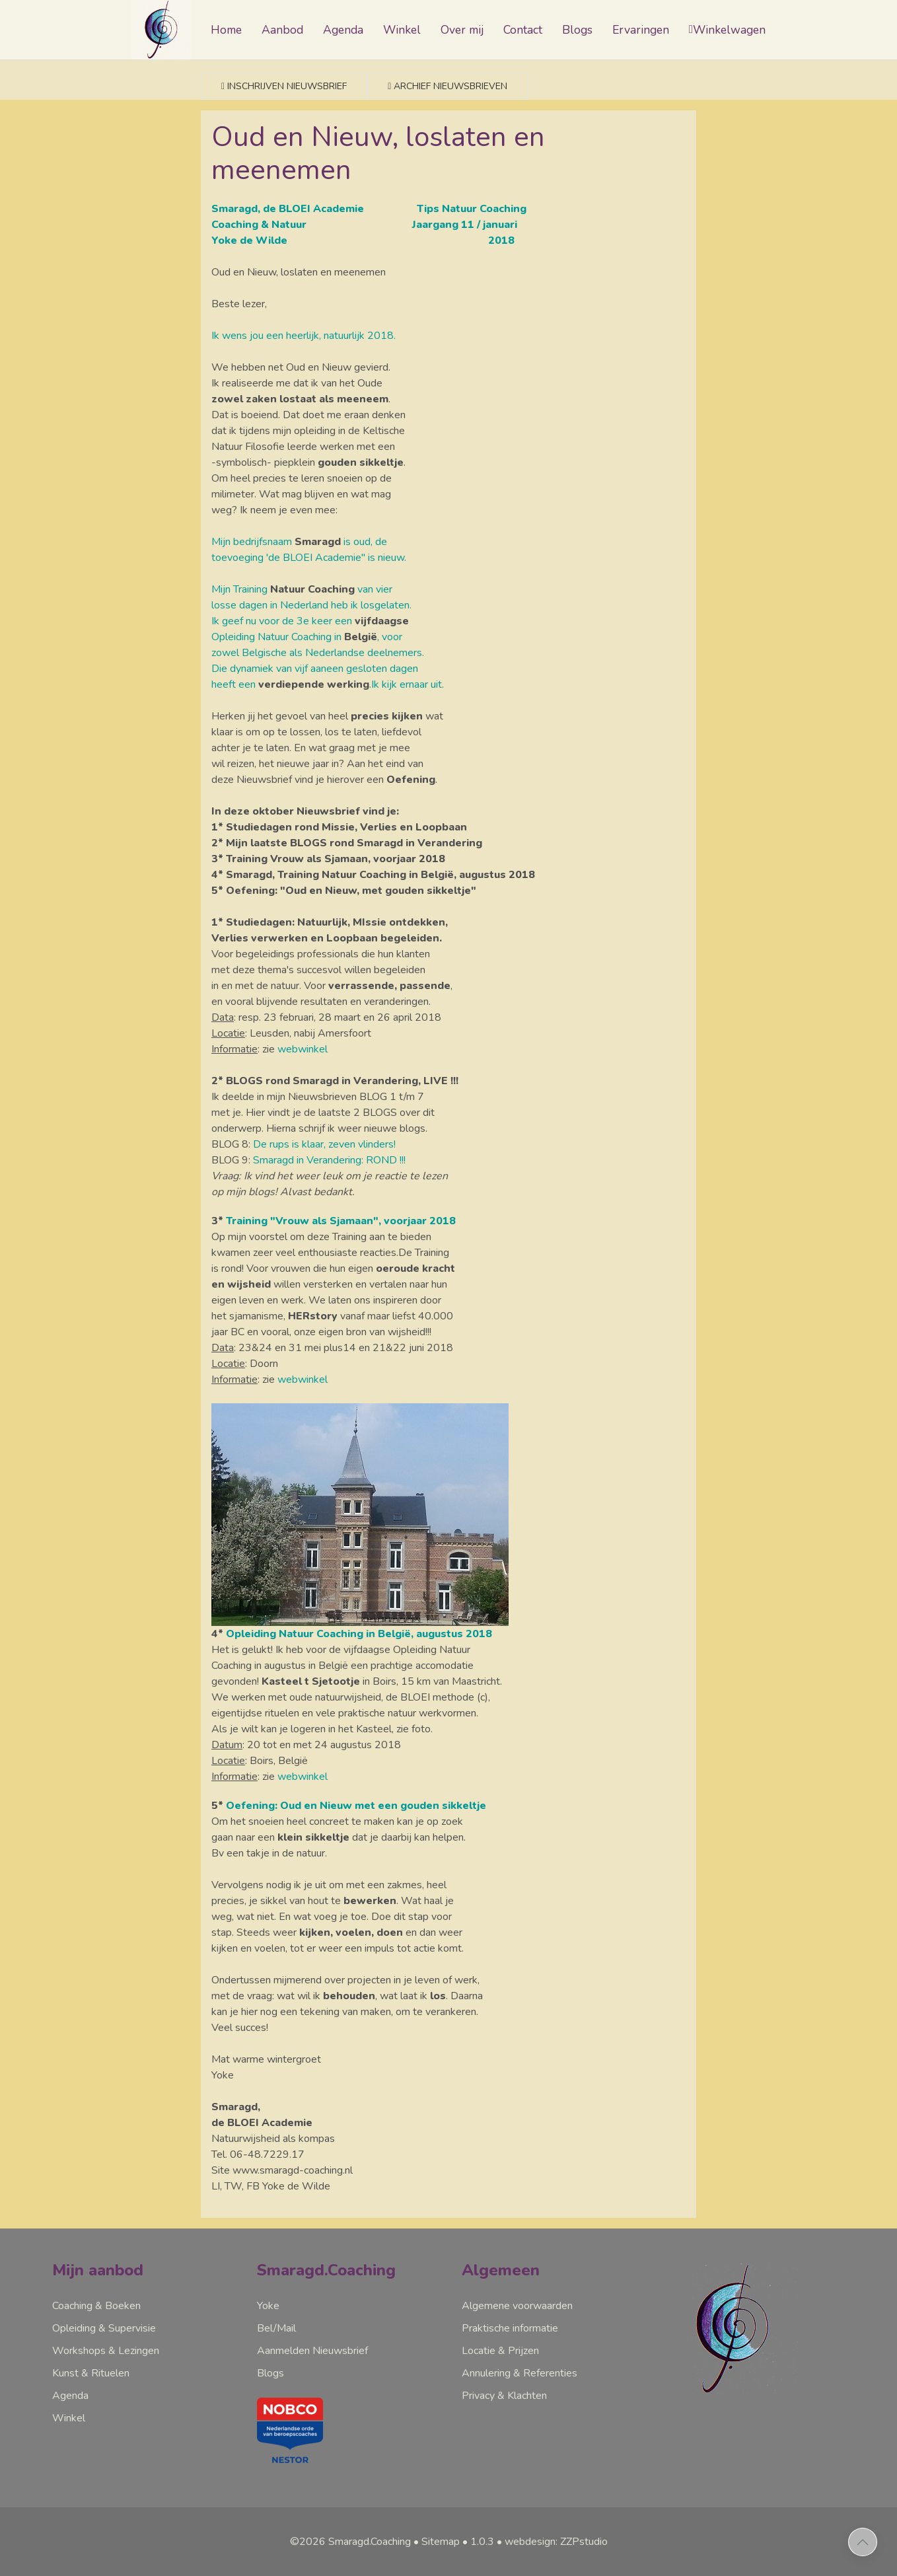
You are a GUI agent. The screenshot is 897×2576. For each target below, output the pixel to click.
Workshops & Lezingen (105, 2350)
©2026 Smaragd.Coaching (350, 2541)
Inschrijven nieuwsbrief (284, 86)
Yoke (268, 2306)
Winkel (402, 30)
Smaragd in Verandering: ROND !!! (329, 1160)
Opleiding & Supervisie (104, 2328)
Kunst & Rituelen (90, 2373)
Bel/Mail (276, 2328)
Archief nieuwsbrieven (447, 86)
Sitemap (440, 2541)
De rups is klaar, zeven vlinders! (324, 1144)
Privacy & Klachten (504, 2395)
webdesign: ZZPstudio (556, 2541)
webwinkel (302, 1049)
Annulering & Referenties (519, 2373)
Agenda (343, 30)
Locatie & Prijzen (500, 2350)
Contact (522, 30)
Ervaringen (640, 30)
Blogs (577, 30)
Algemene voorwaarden (517, 2306)
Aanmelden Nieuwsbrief (312, 2350)
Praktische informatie (510, 2328)
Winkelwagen (727, 30)
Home (226, 30)
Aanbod (282, 30)
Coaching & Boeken (96, 2306)
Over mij (462, 30)
